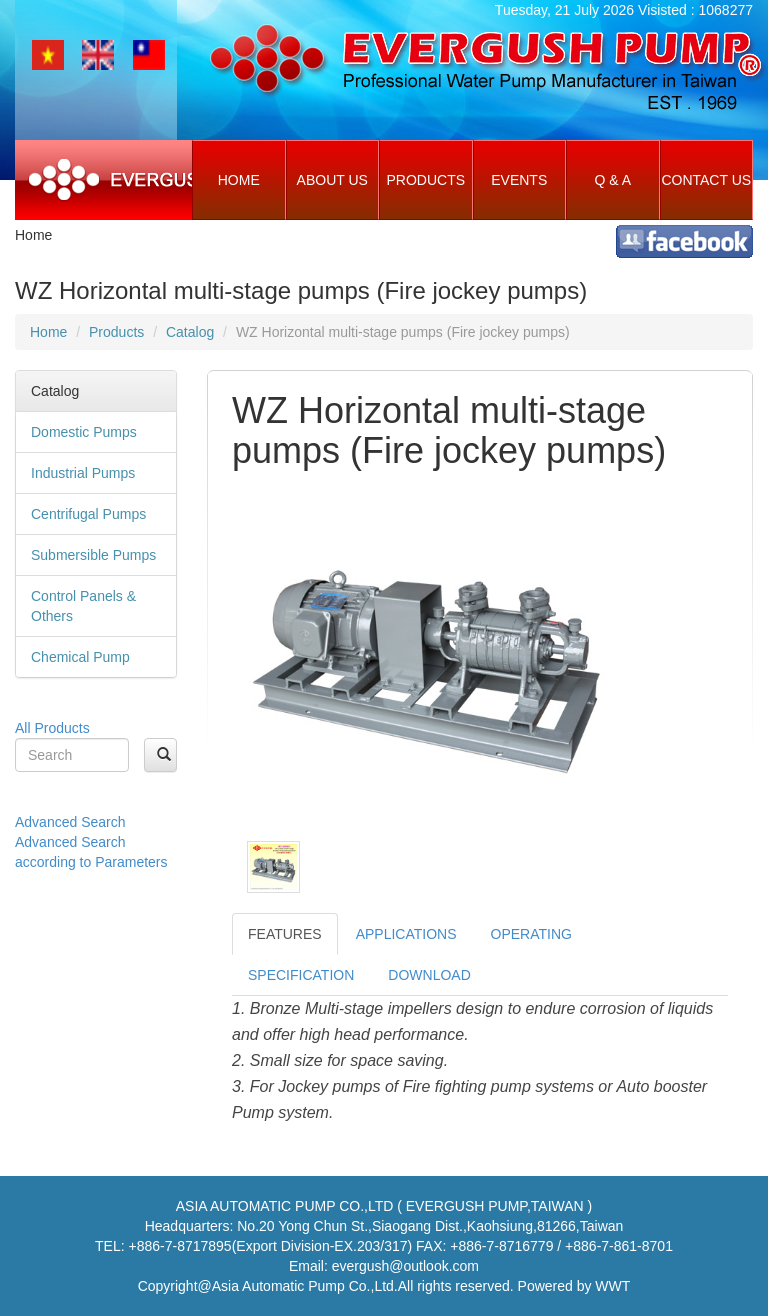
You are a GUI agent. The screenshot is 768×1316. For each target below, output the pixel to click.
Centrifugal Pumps (88, 514)
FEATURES (285, 934)
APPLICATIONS (406, 934)
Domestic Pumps (84, 432)
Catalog (190, 332)
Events (519, 180)
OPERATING (531, 934)
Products (425, 180)
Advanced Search (70, 822)
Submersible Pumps (93, 555)
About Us (332, 180)
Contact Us (706, 180)
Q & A (612, 180)
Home (239, 180)
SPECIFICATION (301, 975)
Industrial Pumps (83, 473)
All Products (52, 728)
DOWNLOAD (429, 975)
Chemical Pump (80, 657)
